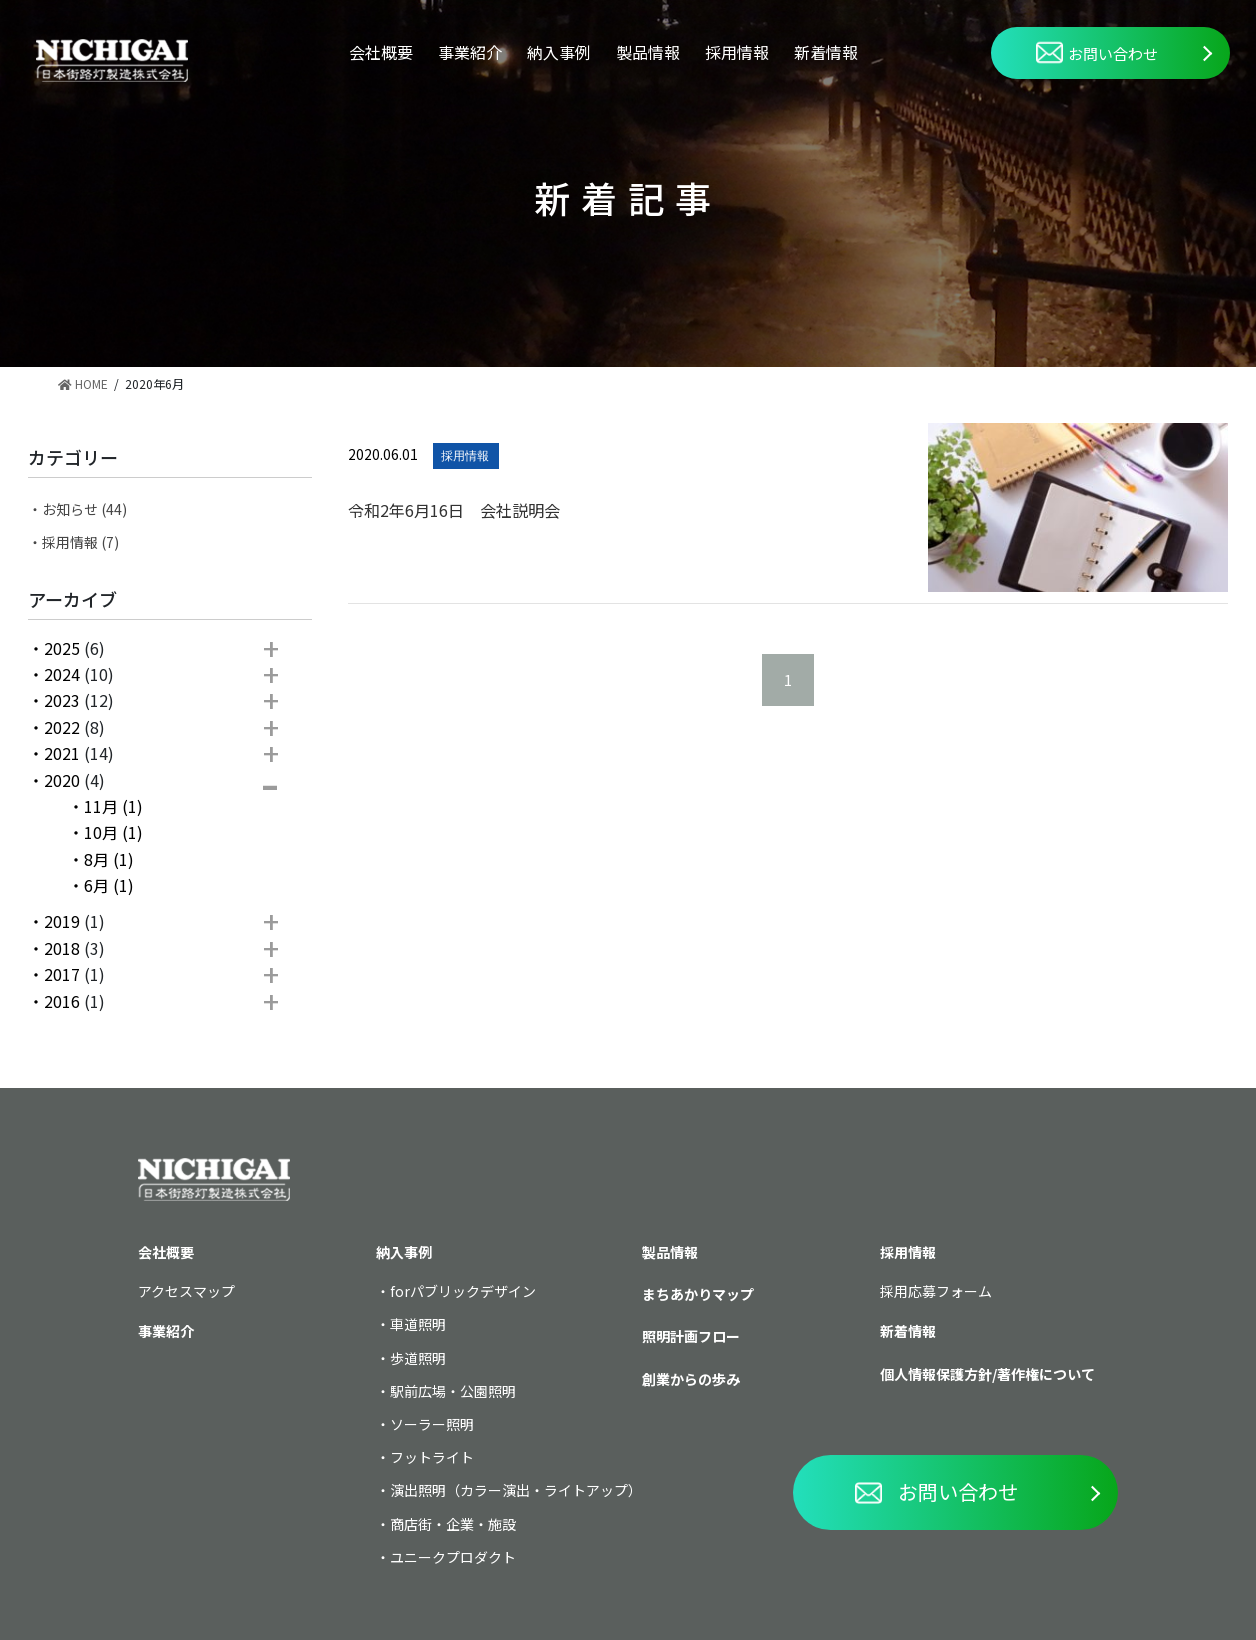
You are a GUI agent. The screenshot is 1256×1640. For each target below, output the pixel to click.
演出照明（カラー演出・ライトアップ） (516, 1490)
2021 (62, 753)
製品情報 (648, 52)
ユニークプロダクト (453, 1557)
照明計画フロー (691, 1336)
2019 (62, 921)
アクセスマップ (186, 1291)
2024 (62, 674)
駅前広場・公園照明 (453, 1391)
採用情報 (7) (80, 542)
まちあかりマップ (698, 1294)
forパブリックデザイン (463, 1291)
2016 (62, 1001)
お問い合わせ (1097, 53)
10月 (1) (113, 832)
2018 (62, 948)
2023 (62, 700)
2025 (62, 648)
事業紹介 (470, 52)
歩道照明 (418, 1358)
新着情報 (826, 52)
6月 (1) (109, 885)
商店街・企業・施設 (453, 1524)
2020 (62, 780)
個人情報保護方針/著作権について (987, 1374)
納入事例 (559, 52)
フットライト (432, 1457)
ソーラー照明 (432, 1424)
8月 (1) (109, 859)
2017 (62, 974)
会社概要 (381, 52)
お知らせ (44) (84, 509)
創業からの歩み (691, 1379)
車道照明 (418, 1324)
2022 (62, 727)
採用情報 (737, 52)
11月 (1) (113, 806)
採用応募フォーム (936, 1291)
